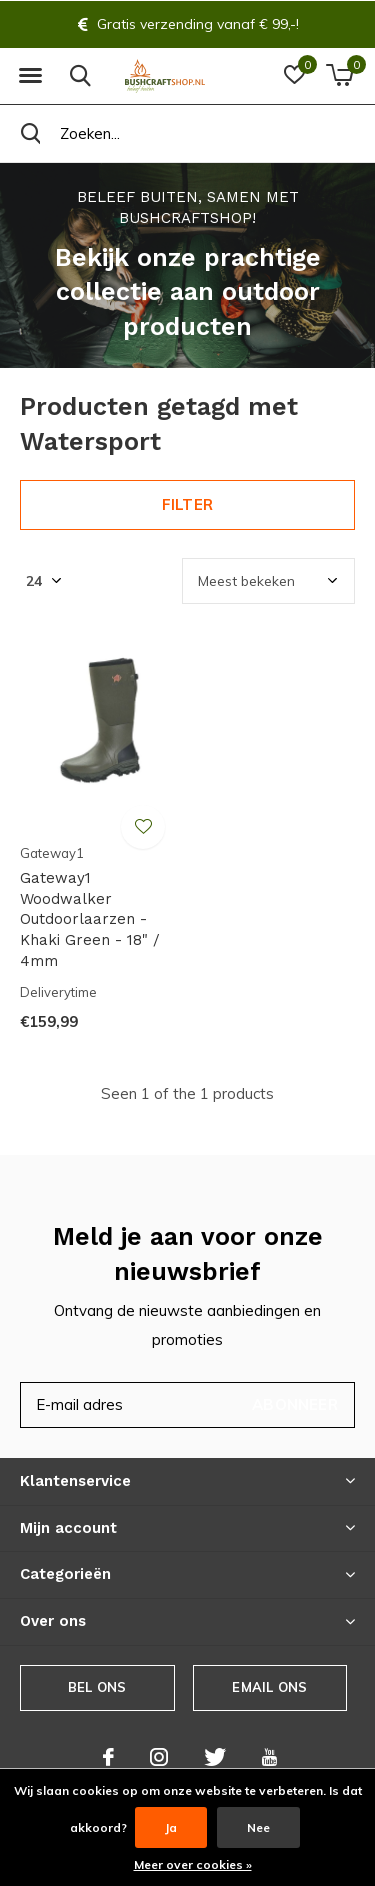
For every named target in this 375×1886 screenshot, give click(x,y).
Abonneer (295, 1404)
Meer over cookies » (193, 1864)
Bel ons (97, 1687)
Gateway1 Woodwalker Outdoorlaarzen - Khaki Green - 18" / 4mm (90, 919)
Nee (258, 1827)
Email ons (269, 1687)
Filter (187, 504)
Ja (171, 1827)
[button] (30, 76)
